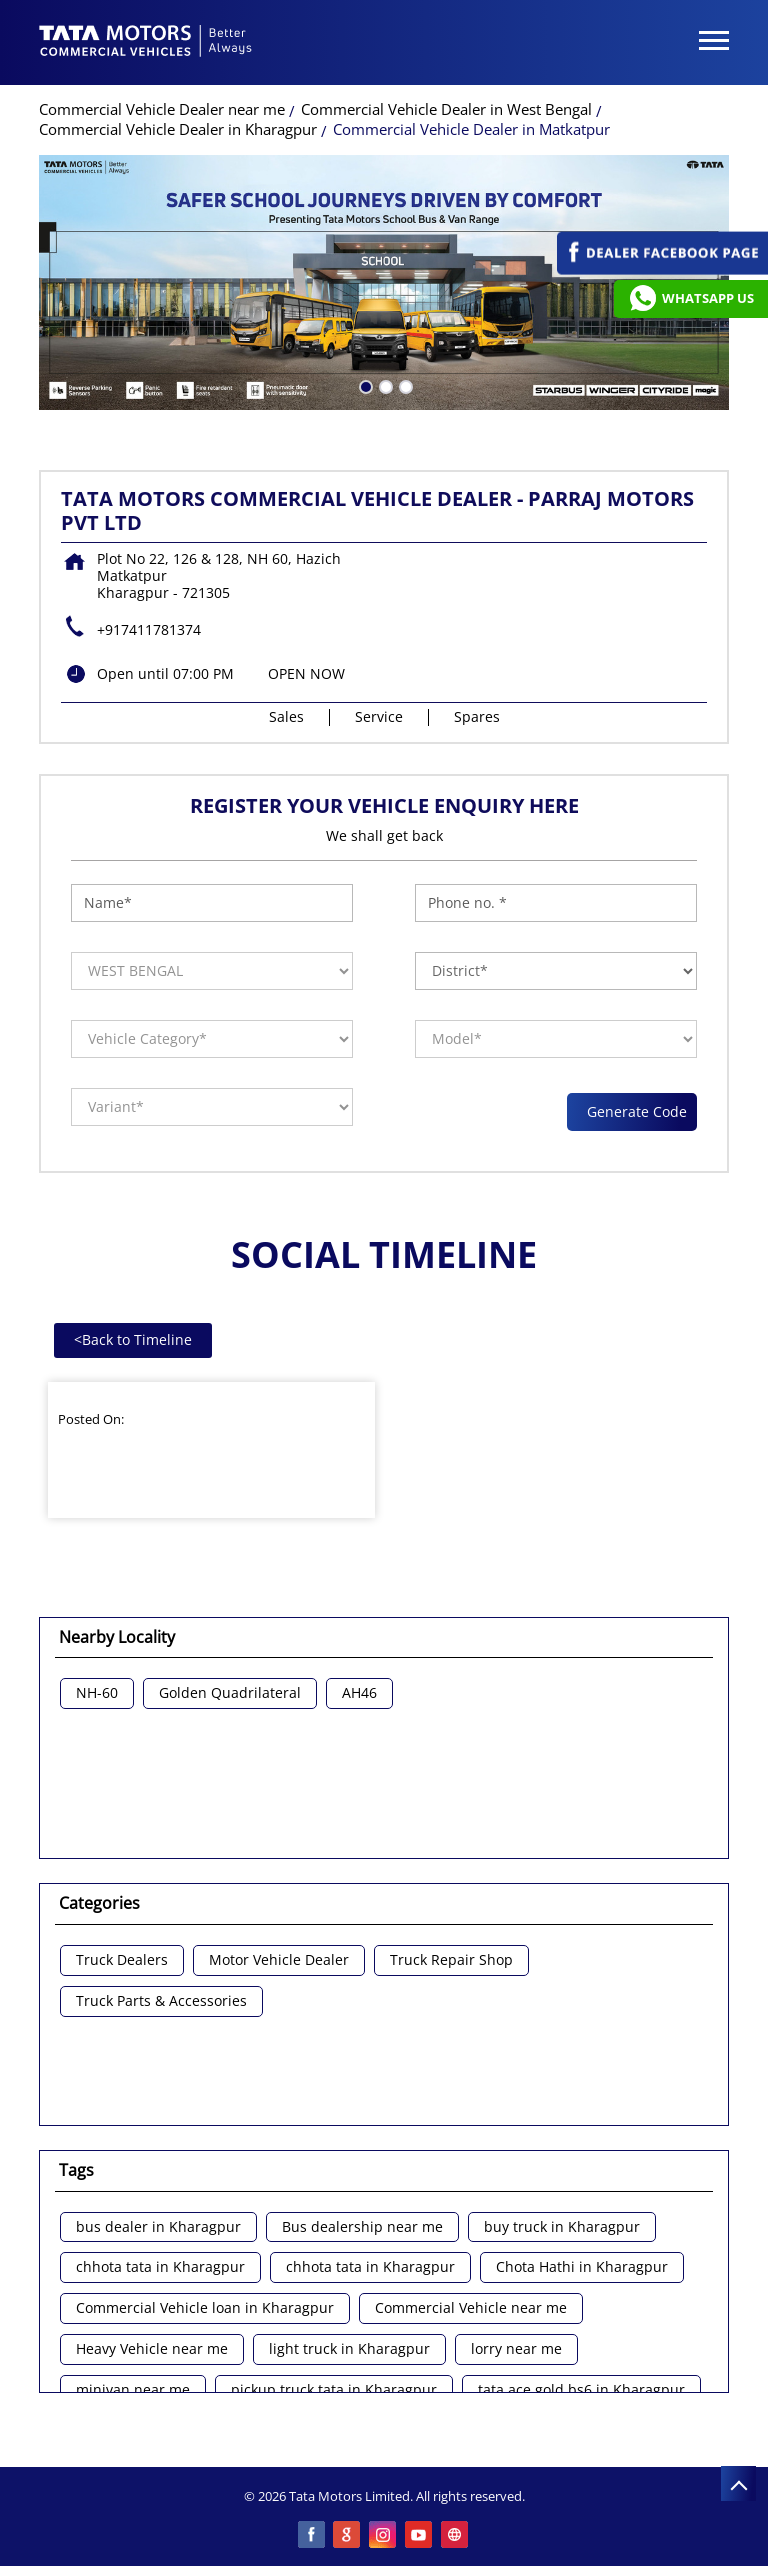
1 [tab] (364, 385)
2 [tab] (384, 385)
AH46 (359, 1693)
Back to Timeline (133, 1339)
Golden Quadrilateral (230, 1693)
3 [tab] (404, 385)
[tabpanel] (384, 282)
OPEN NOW (306, 673)
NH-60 (97, 1693)
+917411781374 (149, 629)
